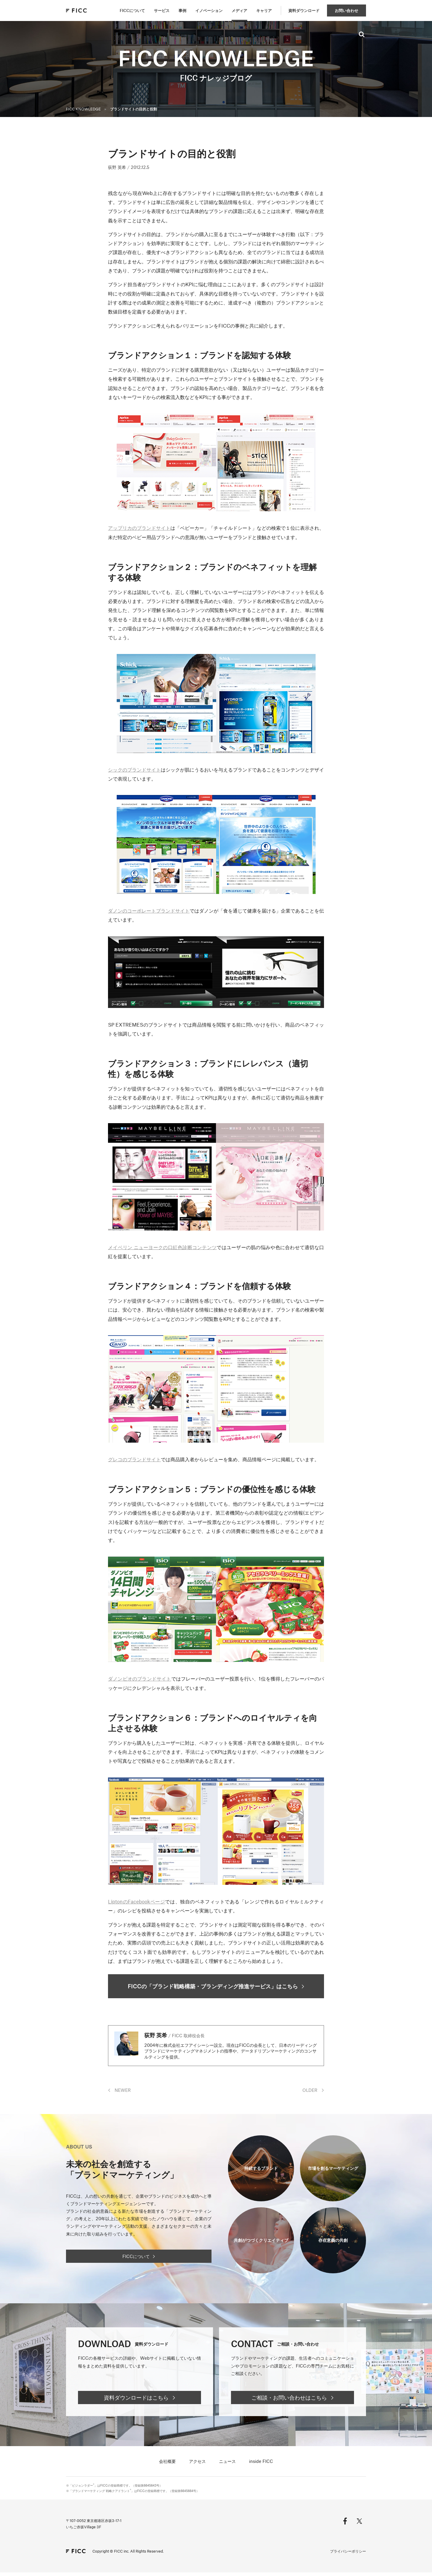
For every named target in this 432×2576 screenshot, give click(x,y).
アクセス (197, 2464)
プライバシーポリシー (348, 2554)
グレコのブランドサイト (134, 1459)
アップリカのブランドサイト (139, 528)
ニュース (227, 2464)
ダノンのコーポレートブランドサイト (149, 910)
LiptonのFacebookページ (136, 1901)
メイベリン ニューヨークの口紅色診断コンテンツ (162, 1247)
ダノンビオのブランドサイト (139, 1678)
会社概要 (167, 2464)
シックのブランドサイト (134, 769)
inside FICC (261, 2464)
